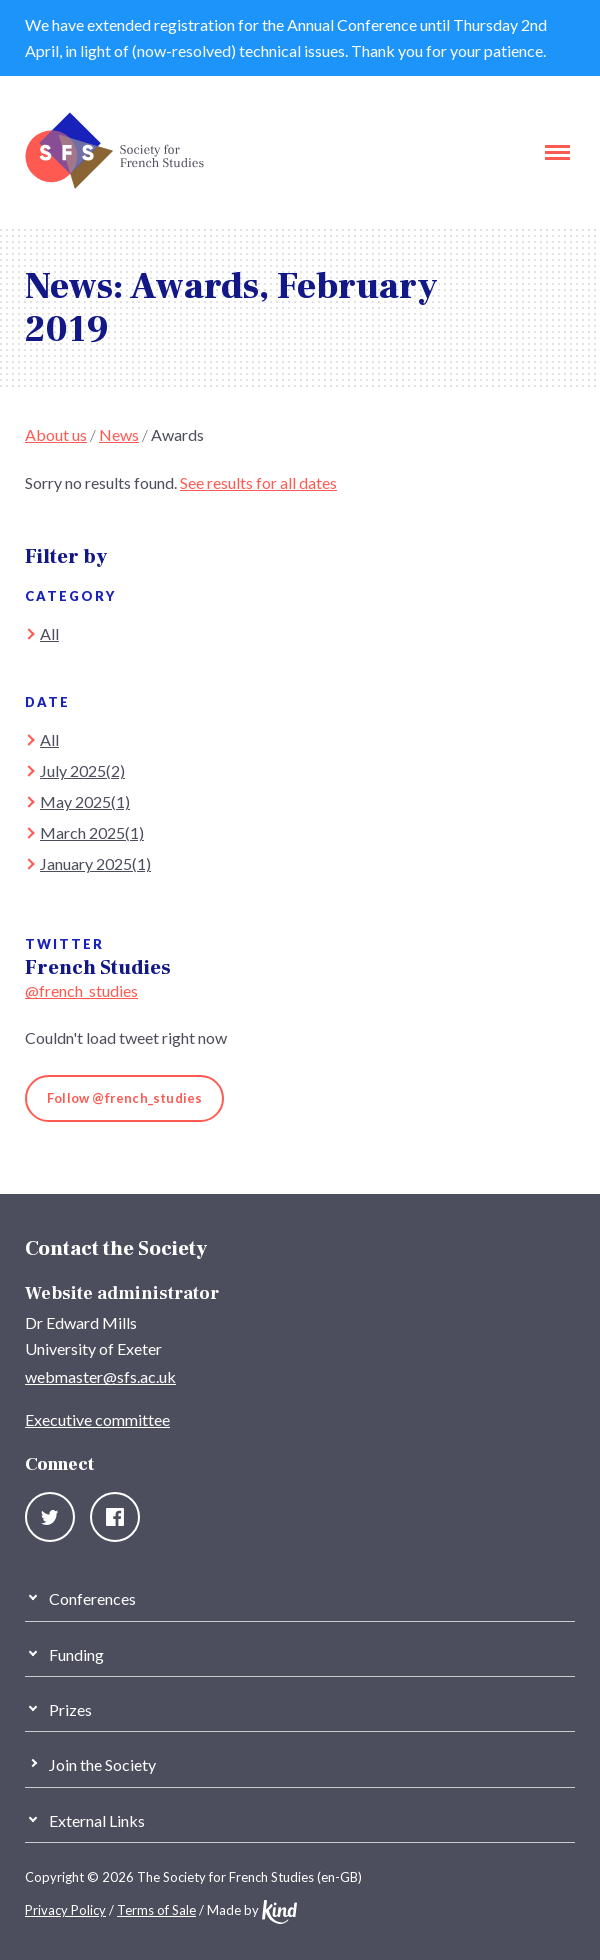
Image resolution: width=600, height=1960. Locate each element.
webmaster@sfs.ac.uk (100, 1376)
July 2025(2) (82, 770)
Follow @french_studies (124, 1098)
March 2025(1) (92, 832)
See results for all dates (258, 482)
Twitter (50, 1517)
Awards (177, 434)
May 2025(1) (85, 801)
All (49, 633)
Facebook (115, 1517)
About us (56, 434)
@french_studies (81, 990)
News (119, 434)
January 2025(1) (95, 863)
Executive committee (97, 1419)
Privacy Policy (65, 1910)
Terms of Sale (156, 1910)
